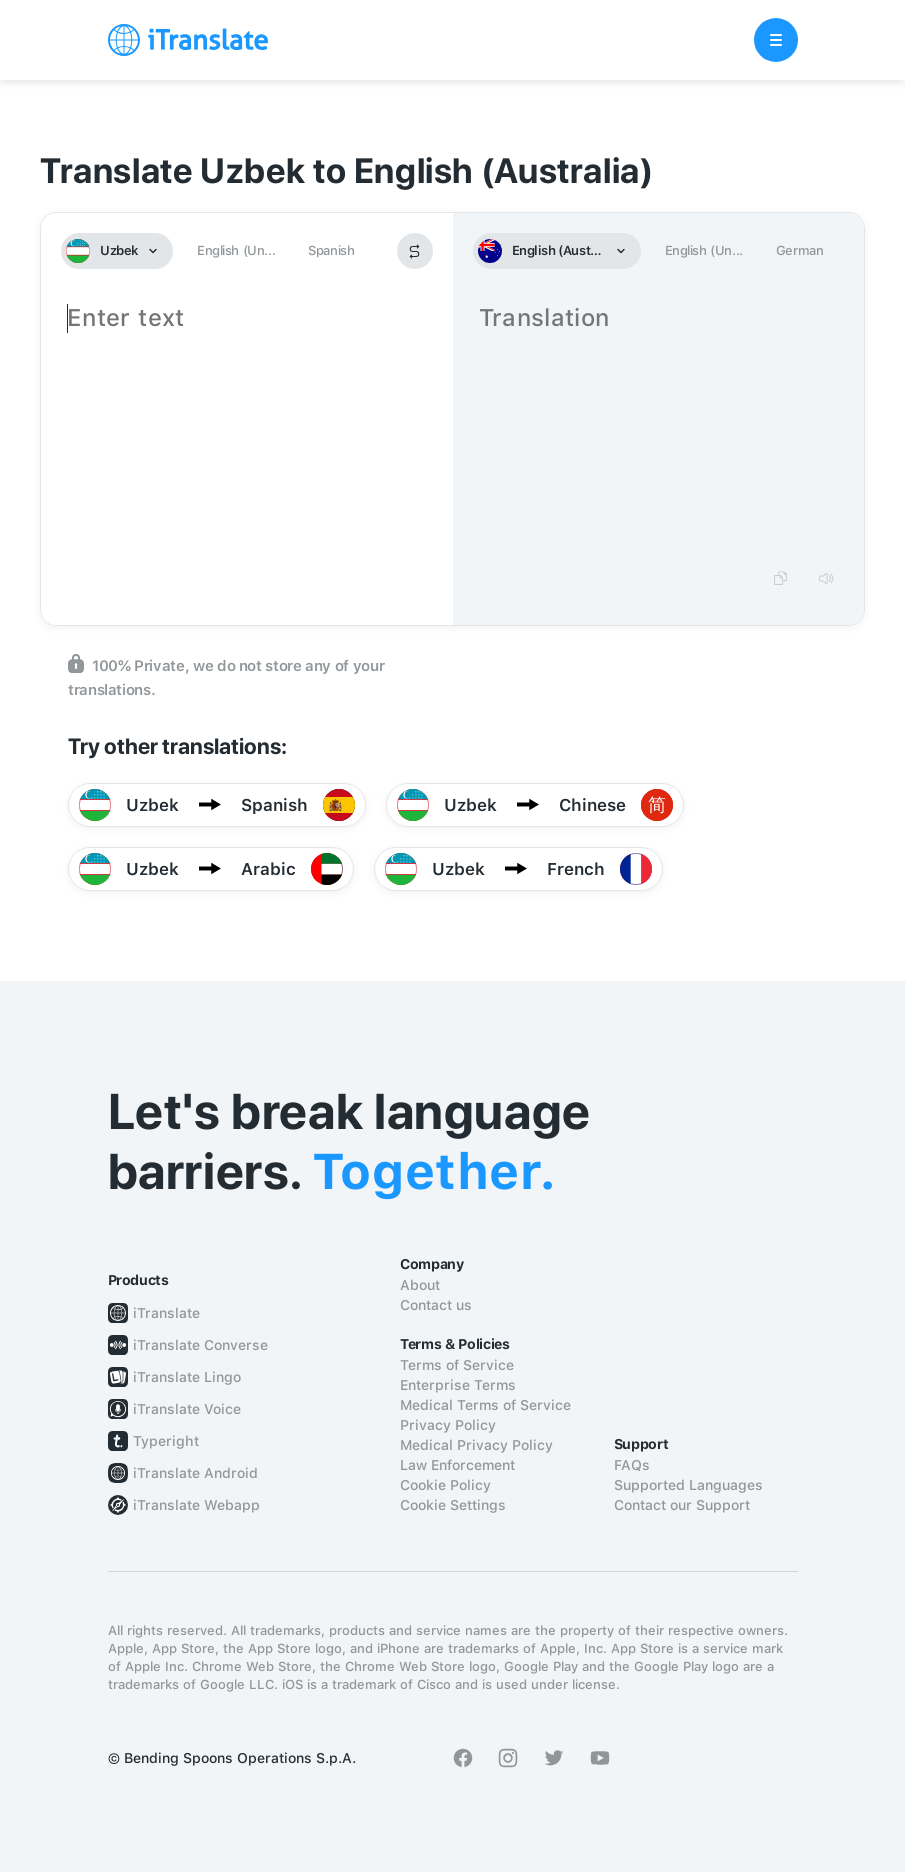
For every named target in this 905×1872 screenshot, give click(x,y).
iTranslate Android (195, 1473)
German (800, 250)
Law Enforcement (457, 1465)
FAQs (632, 1465)
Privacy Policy (448, 1425)
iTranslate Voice (187, 1409)
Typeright (166, 1441)
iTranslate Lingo (187, 1377)
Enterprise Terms (458, 1385)
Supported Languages (688, 1485)
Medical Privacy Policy (476, 1445)
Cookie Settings (453, 1505)
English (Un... (236, 250)
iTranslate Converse (200, 1345)
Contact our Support (682, 1505)
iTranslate (166, 1313)
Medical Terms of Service (485, 1405)
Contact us (436, 1305)
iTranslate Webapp (196, 1505)
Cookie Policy (445, 1485)
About (420, 1285)
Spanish (331, 250)
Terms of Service (457, 1365)
